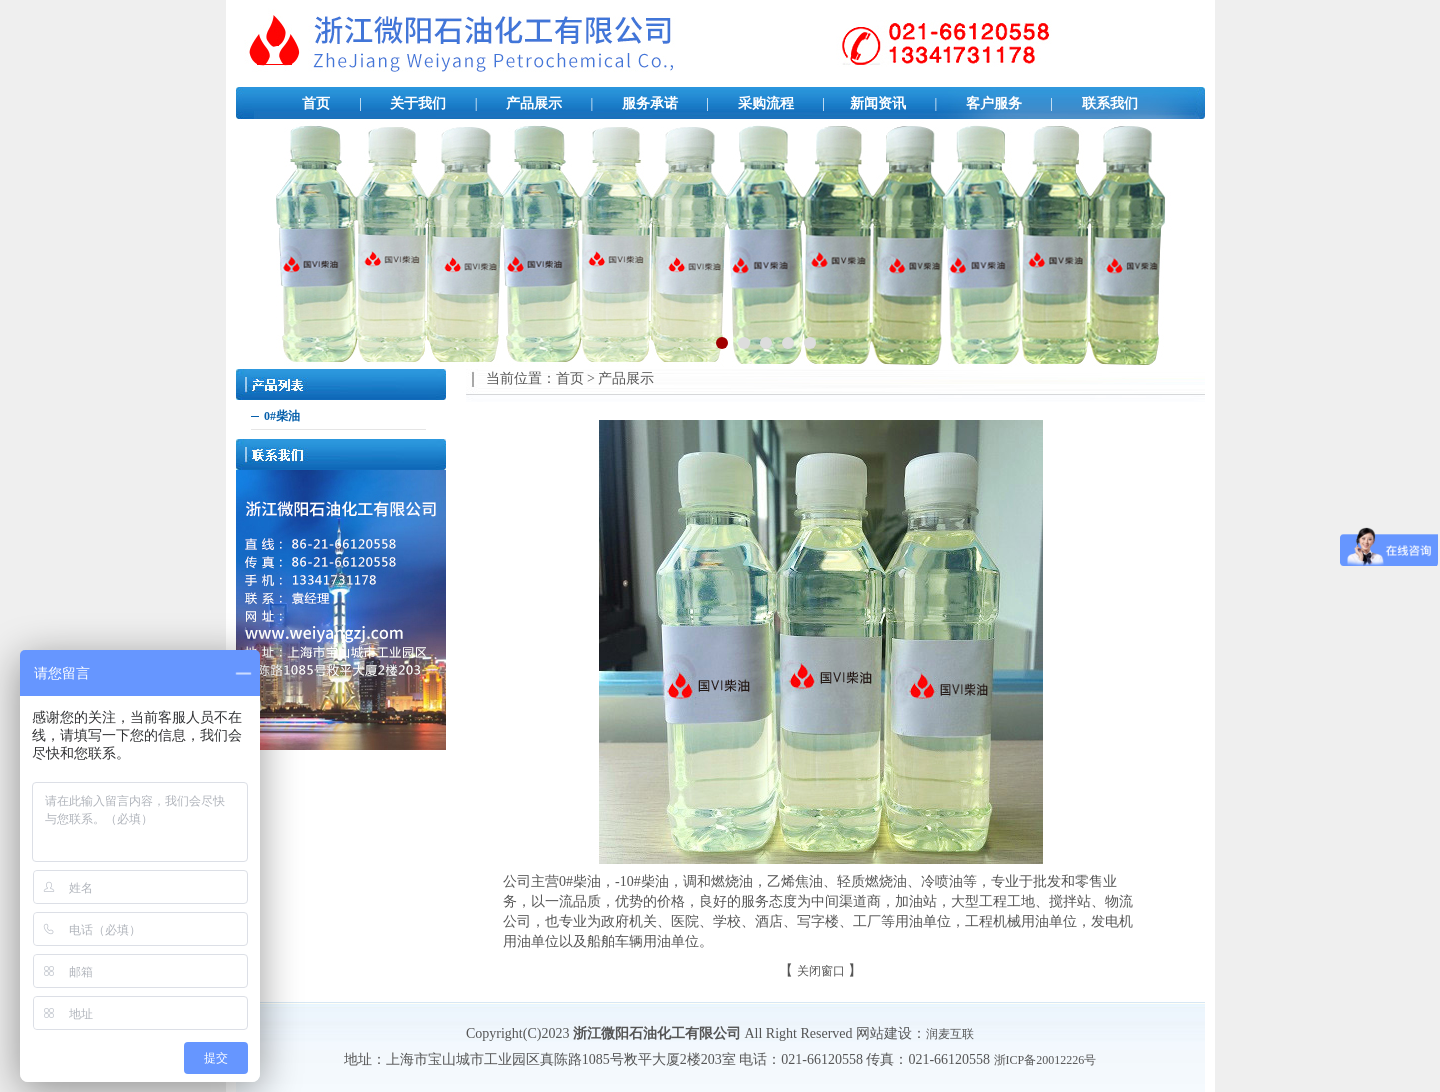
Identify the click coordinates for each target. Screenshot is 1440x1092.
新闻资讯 (878, 103)
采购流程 (766, 103)
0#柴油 (282, 416)
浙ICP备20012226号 (1045, 1060)
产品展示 (534, 103)
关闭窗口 (821, 971)
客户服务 (994, 103)
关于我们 (418, 103)
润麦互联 (950, 1034)
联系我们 (1110, 103)
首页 (316, 103)
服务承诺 (650, 103)
